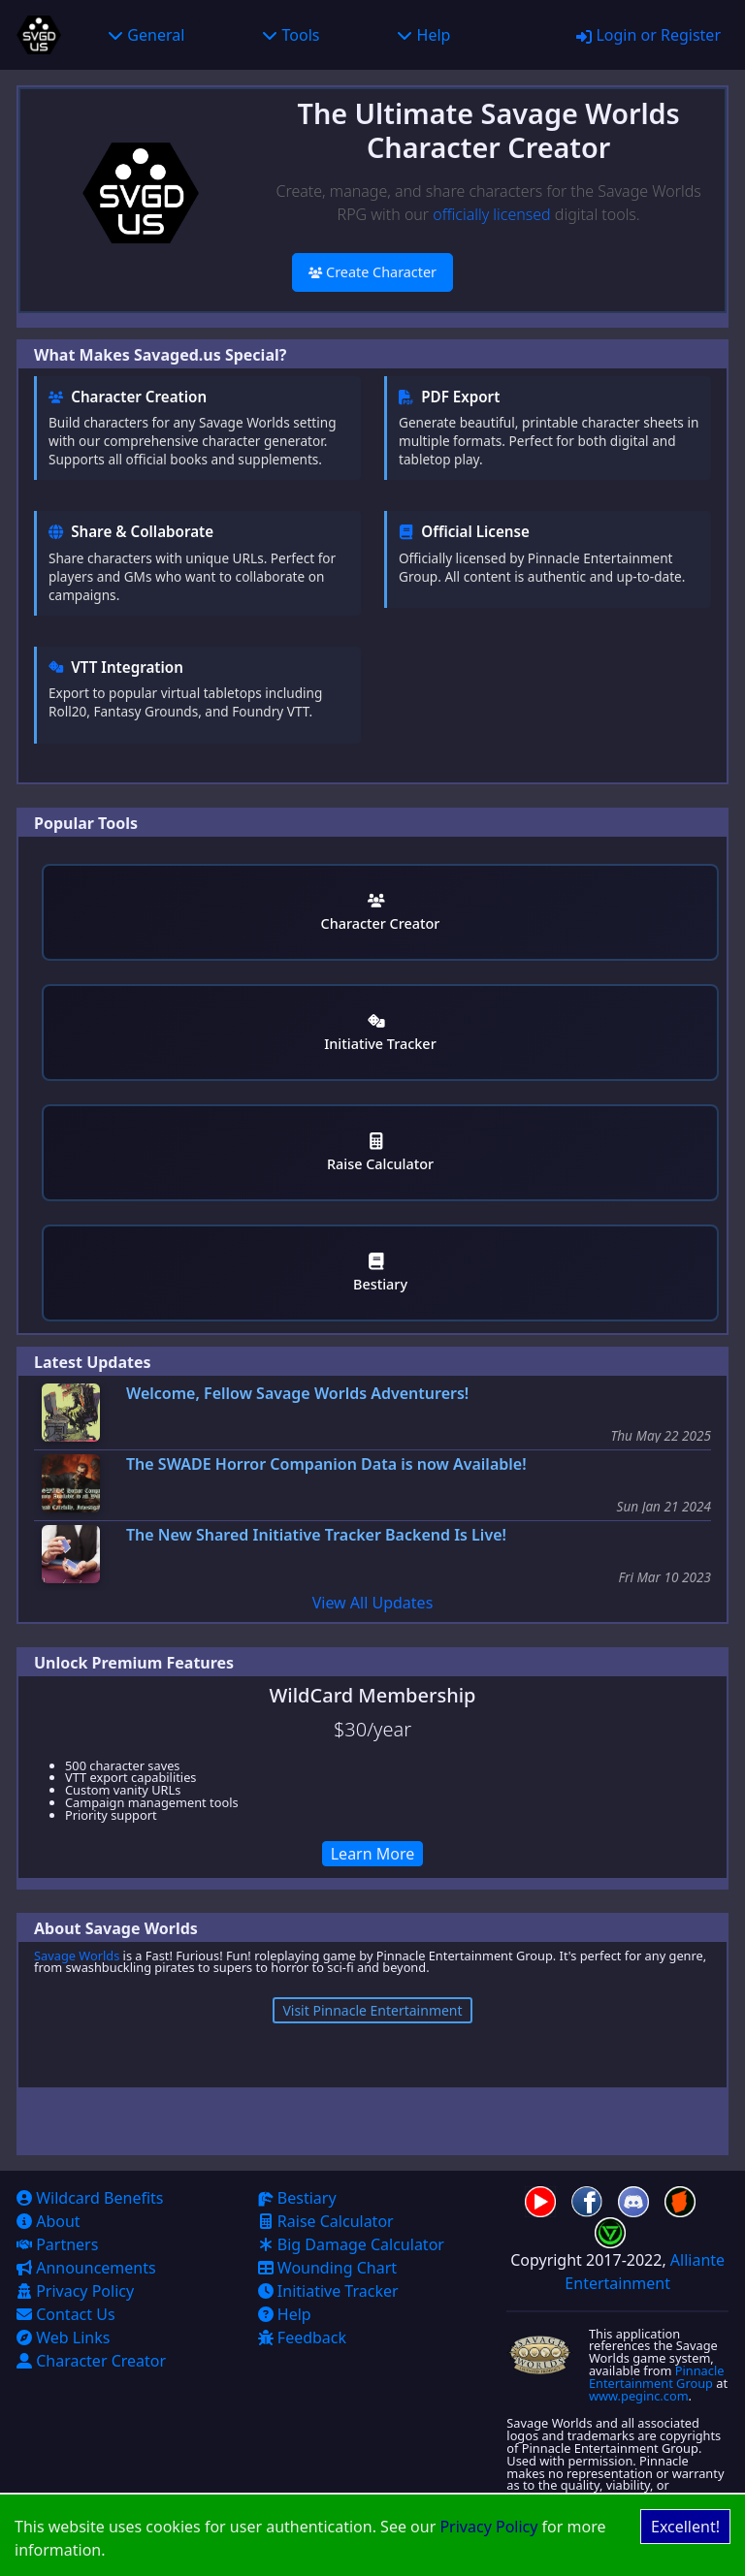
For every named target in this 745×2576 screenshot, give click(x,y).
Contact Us (65, 2314)
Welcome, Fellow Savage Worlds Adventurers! (297, 1393)
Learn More (373, 1853)
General (146, 35)
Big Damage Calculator (351, 2244)
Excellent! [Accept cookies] (685, 2526)
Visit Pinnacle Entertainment (372, 2010)
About (48, 2221)
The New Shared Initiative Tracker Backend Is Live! (316, 1535)
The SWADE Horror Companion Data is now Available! (326, 1464)
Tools (290, 35)
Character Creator (380, 913)
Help (423, 35)
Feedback (302, 2337)
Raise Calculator (380, 1153)
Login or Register (648, 35)
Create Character (372, 272)
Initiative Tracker (380, 1033)
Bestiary (380, 1273)
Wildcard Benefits (90, 2198)
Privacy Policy (488, 2526)
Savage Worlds (76, 1955)
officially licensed (491, 214)
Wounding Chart (327, 2267)
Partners (57, 2244)
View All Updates (373, 1602)
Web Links (63, 2337)
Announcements (86, 2267)
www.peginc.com (639, 2395)
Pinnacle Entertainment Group (657, 2377)
